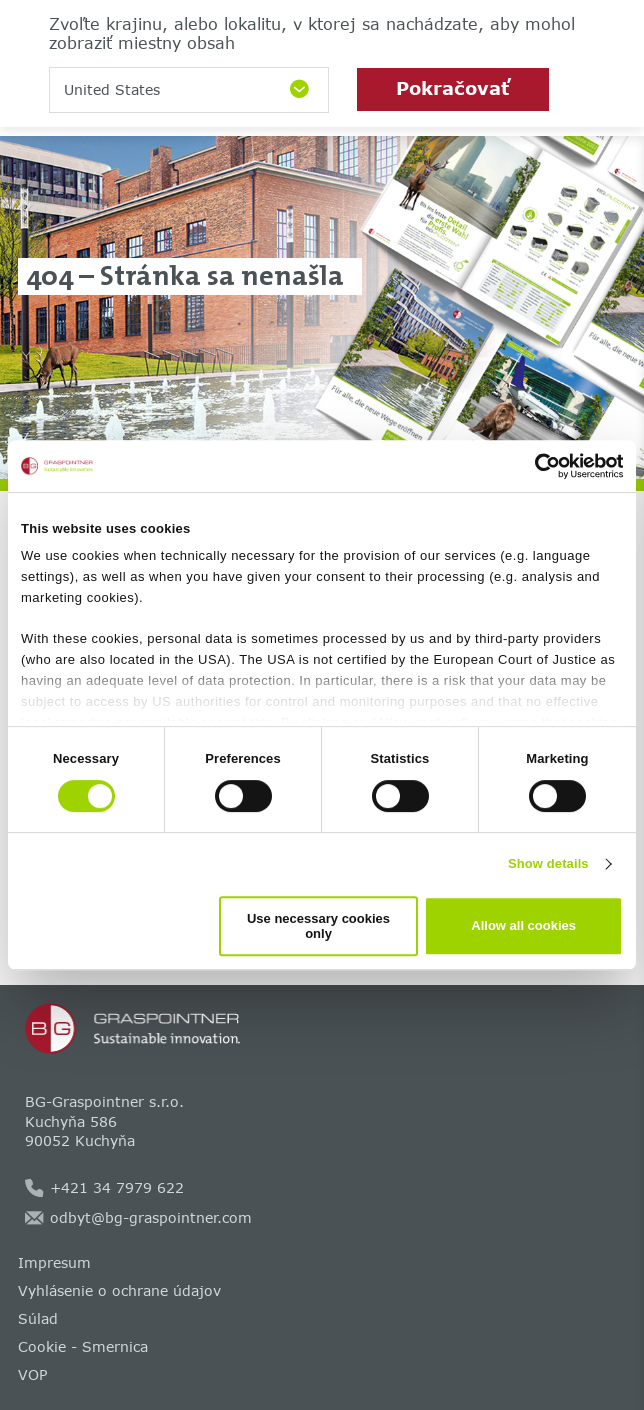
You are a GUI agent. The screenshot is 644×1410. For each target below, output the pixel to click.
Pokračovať (452, 88)
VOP (32, 1374)
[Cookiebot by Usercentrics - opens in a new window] (535, 466)
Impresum (54, 1262)
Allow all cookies (523, 925)
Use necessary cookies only (318, 926)
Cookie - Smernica (83, 1346)
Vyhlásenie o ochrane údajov (119, 1290)
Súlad (38, 1318)
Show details (548, 863)
